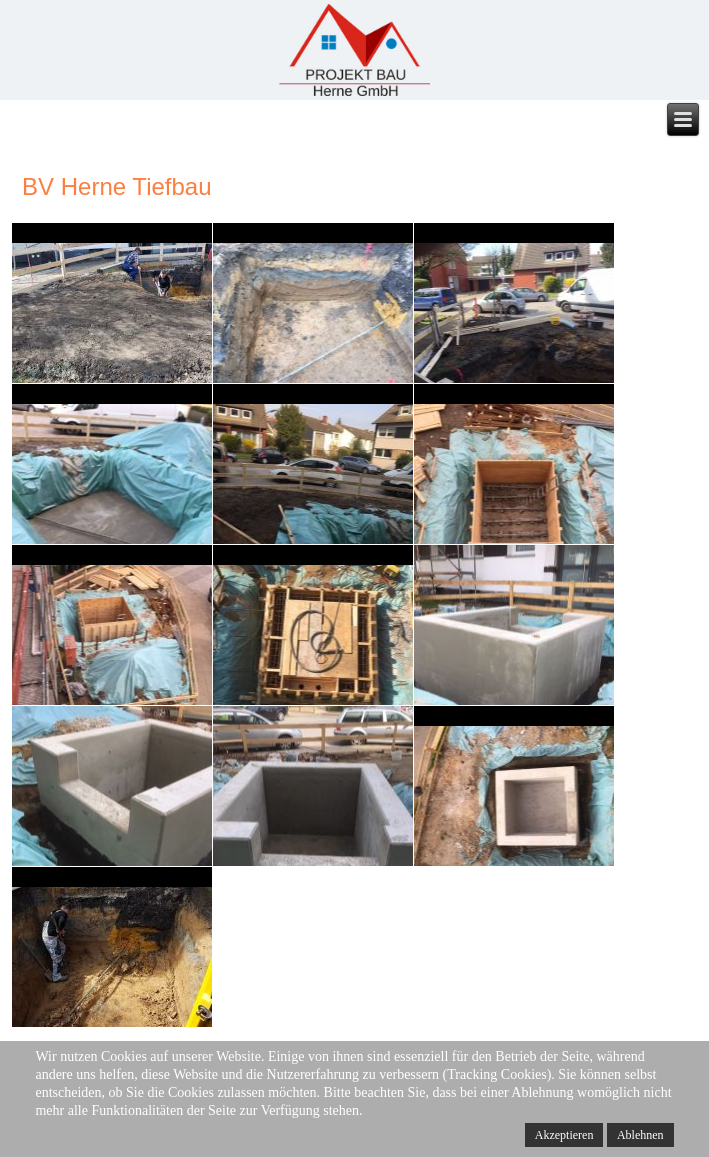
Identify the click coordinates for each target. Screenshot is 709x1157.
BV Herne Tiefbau (116, 186)
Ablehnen (640, 1135)
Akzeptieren (564, 1135)
